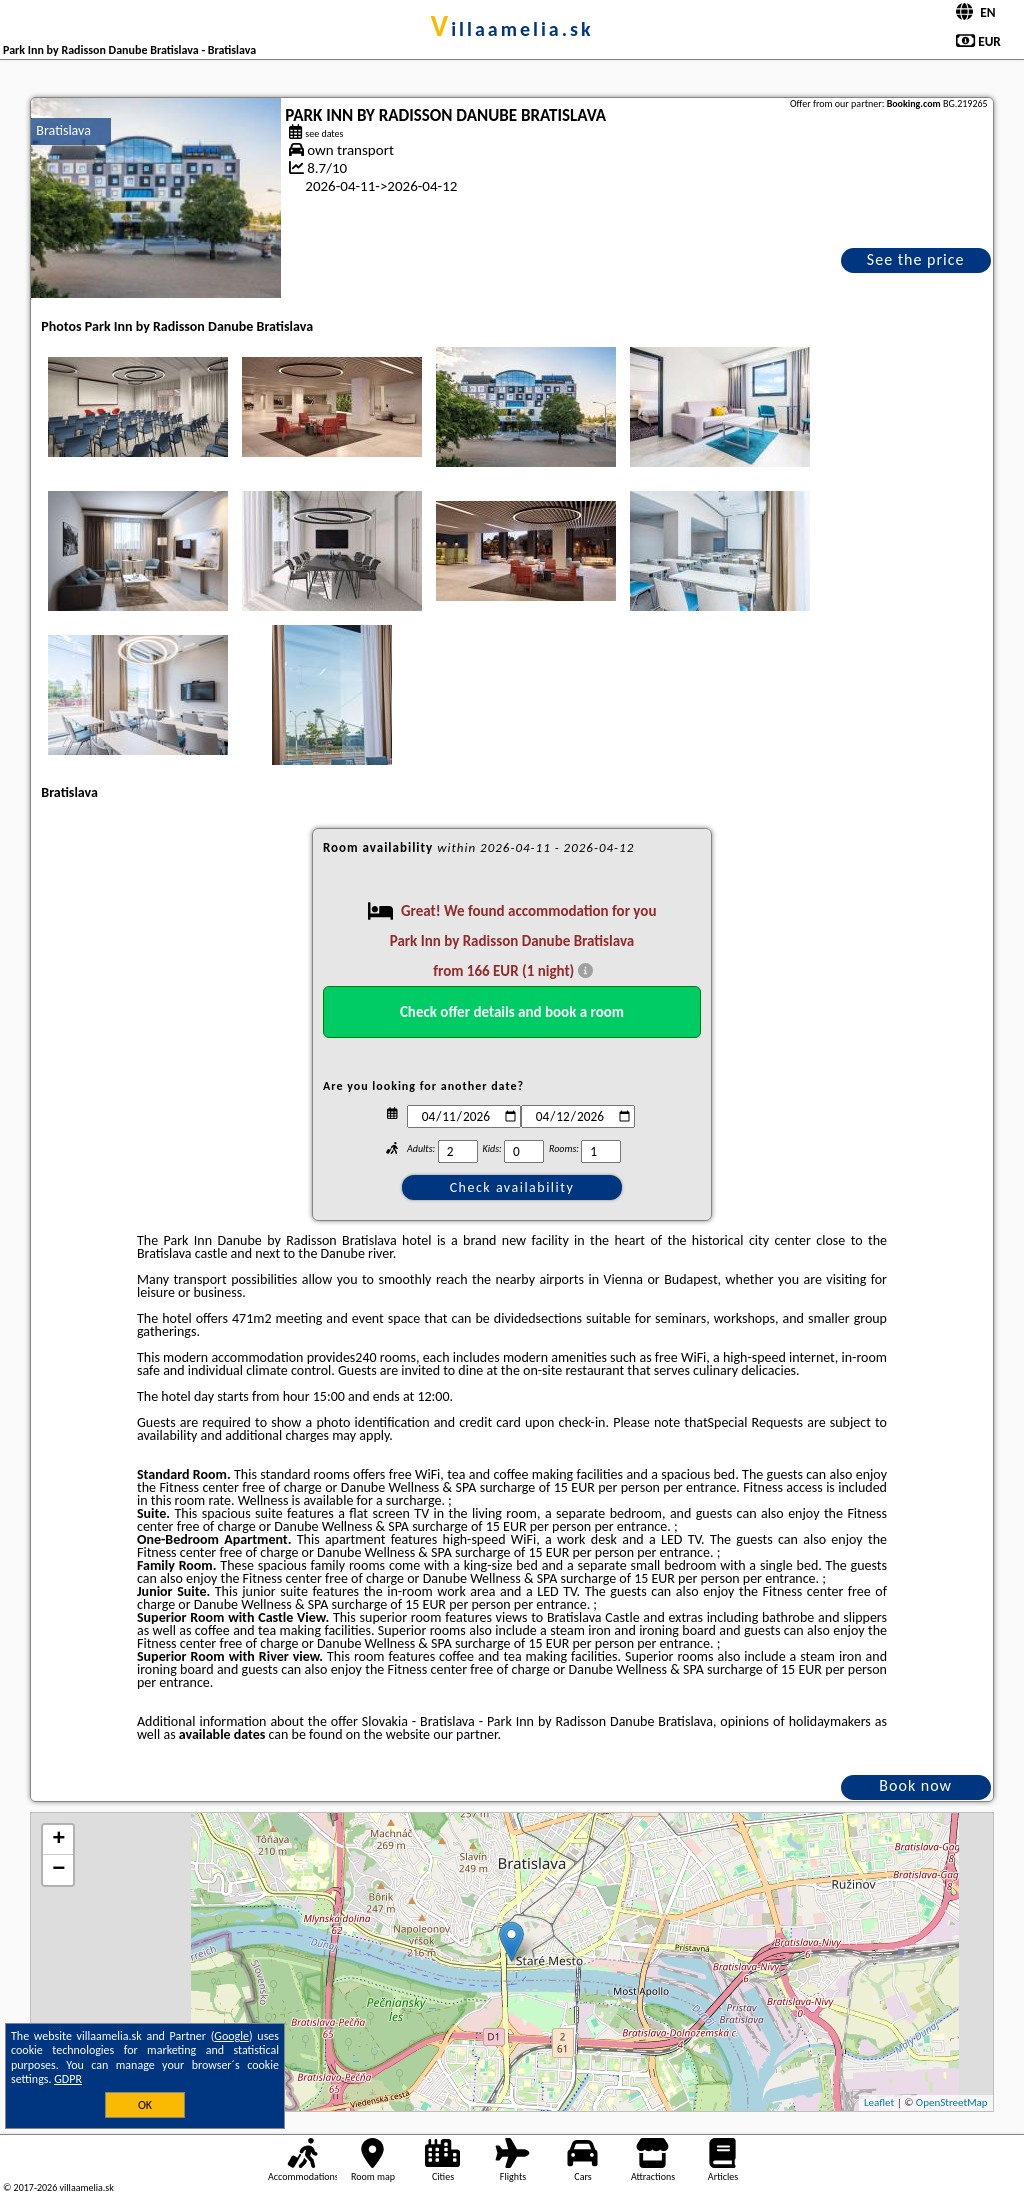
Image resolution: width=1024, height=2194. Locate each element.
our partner (465, 1734)
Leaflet (879, 2102)
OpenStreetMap (952, 2102)
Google (231, 2036)
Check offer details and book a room (512, 1012)
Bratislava (63, 130)
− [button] (58, 1870)
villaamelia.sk (511, 29)
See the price (916, 259)
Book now (915, 1785)
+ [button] (58, 1840)
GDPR (68, 2079)
